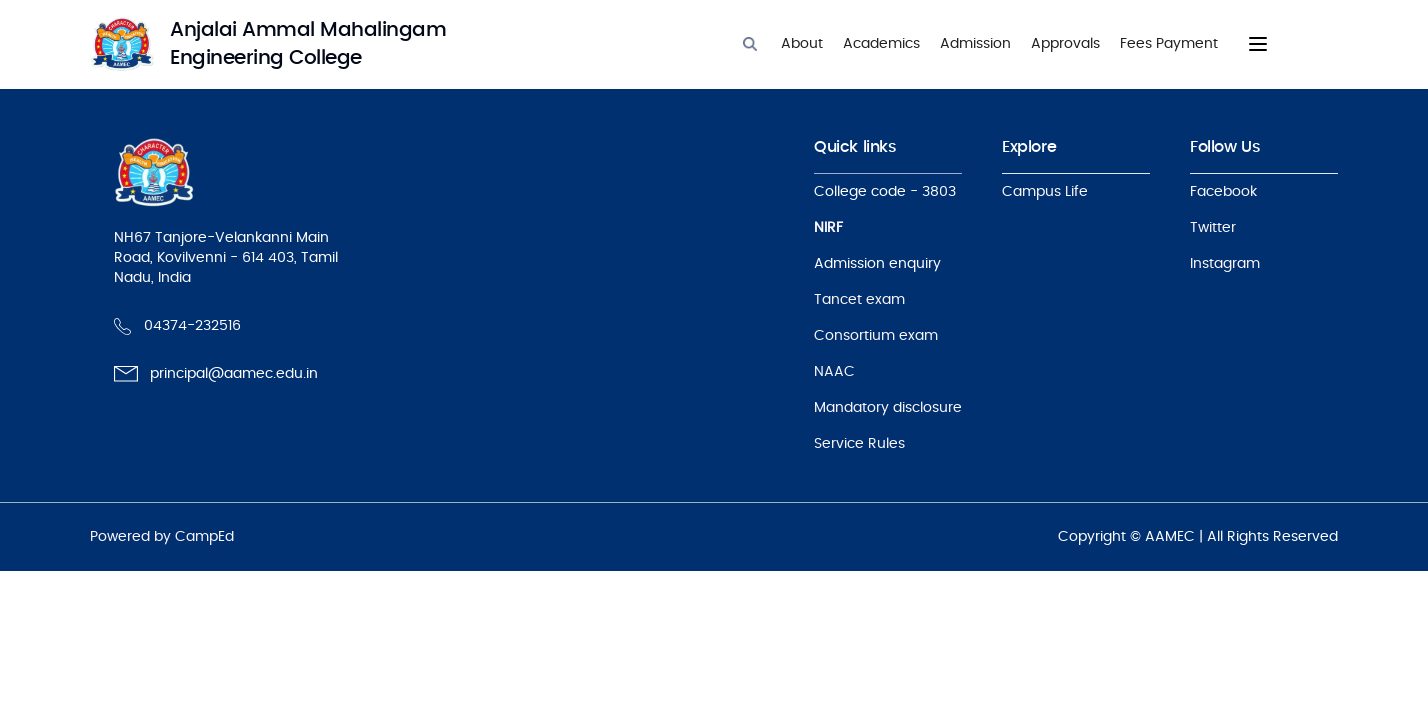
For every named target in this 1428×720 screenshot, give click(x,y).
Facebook (1223, 192)
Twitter (1213, 228)
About (802, 44)
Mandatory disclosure (888, 408)
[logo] (290, 44)
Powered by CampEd (162, 537)
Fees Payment (1169, 44)
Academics (881, 44)
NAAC (834, 372)
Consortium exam (876, 336)
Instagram (1225, 264)
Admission (975, 44)
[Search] (750, 44)
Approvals (1065, 44)
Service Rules (859, 444)
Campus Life (1045, 192)
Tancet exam (859, 300)
